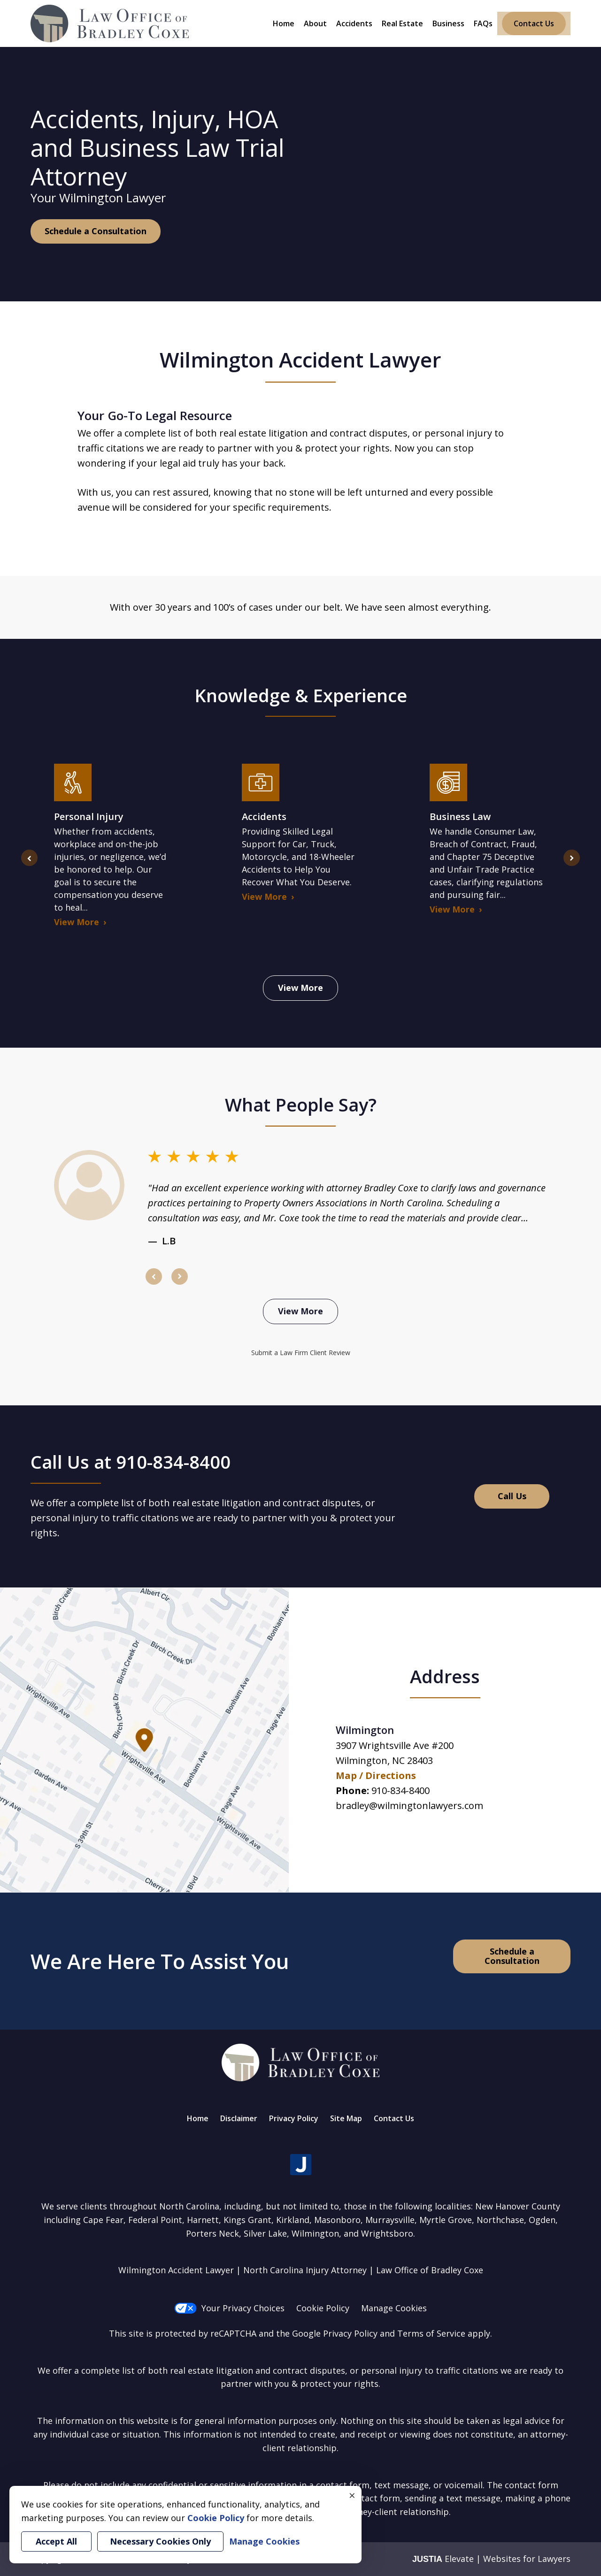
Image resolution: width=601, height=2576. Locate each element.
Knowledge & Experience (300, 695)
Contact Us (534, 23)
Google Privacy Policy (335, 2333)
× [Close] (352, 2495)
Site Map (346, 2118)
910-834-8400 (400, 1790)
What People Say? (301, 1104)
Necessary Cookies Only (160, 2541)
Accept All (56, 2541)
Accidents (354, 23)
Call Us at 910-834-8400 (131, 1461)
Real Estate (402, 23)
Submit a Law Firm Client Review (300, 1352)
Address (445, 1676)
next (571, 865)
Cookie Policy (322, 2308)
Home (283, 23)
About (315, 23)
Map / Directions (376, 1775)
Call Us (512, 1496)
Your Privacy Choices (229, 2308)
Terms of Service (431, 2333)
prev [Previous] (29, 865)
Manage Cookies (394, 2308)
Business (448, 23)
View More (300, 987)
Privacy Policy (293, 2118)
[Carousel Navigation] (300, 1276)
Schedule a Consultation (95, 231)
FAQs (483, 23)
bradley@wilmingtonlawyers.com (409, 1805)
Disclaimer (238, 2118)
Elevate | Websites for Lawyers (491, 2558)
